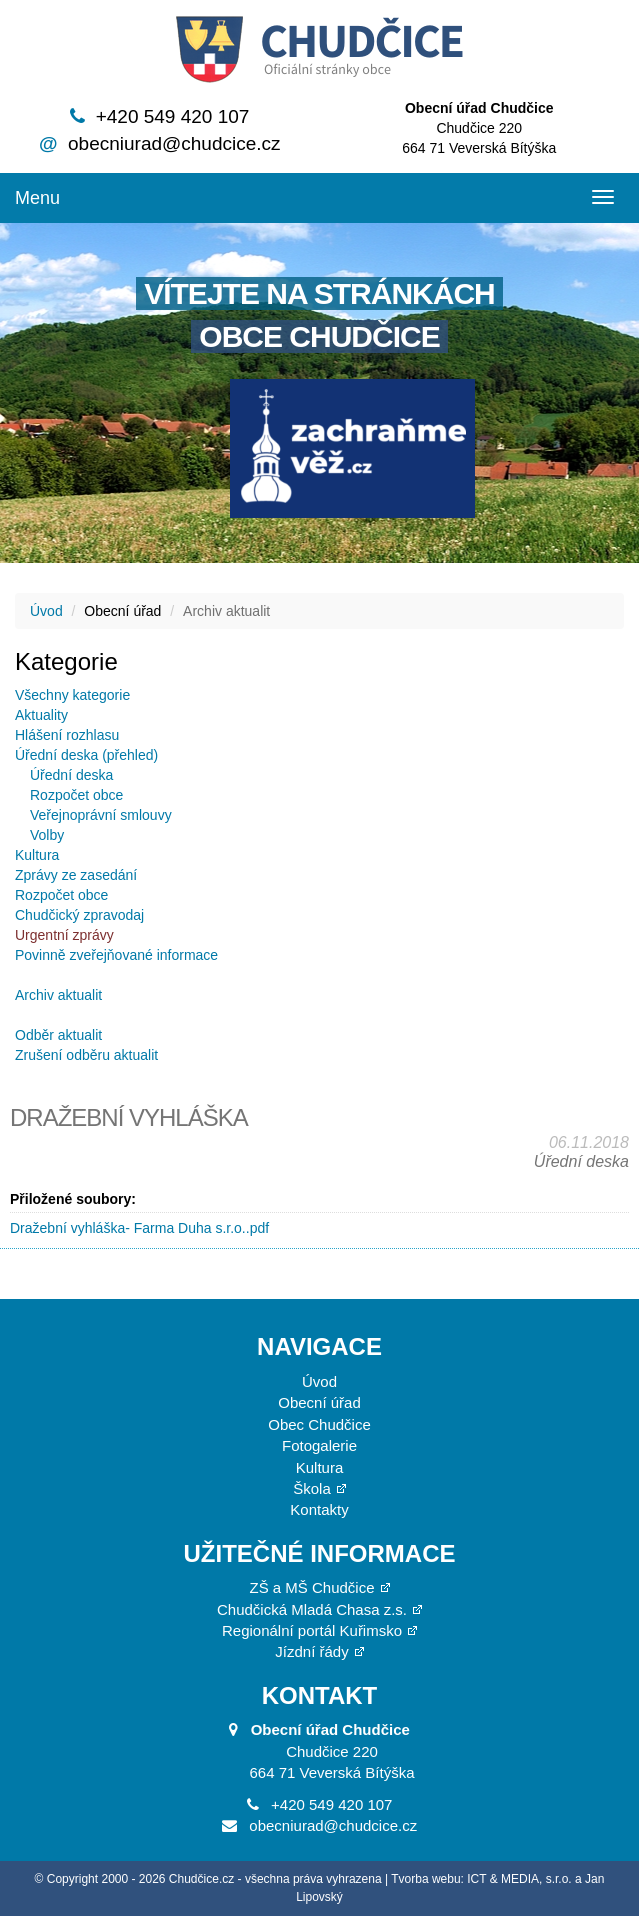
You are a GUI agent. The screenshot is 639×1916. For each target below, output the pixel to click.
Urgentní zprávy (64, 935)
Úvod (46, 611)
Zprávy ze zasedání (76, 875)
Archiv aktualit (58, 995)
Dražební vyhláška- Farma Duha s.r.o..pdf (139, 1228)
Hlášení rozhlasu (67, 735)
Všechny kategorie (72, 695)
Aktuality (41, 715)
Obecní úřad (319, 1402)
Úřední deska (71, 775)
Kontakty (319, 1509)
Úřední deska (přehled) (86, 755)
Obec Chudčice (319, 1424)
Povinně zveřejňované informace (116, 955)
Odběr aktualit (58, 1035)
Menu (37, 198)
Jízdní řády (311, 1651)
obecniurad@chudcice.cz (174, 143)
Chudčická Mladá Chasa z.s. (312, 1609)
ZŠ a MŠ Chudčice (311, 1587)
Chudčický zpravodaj (79, 915)
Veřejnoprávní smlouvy (101, 815)
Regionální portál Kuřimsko (312, 1630)
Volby (47, 835)
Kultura (37, 855)
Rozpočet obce (76, 795)
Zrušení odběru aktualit (86, 1055)
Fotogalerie (319, 1445)
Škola (312, 1488)
